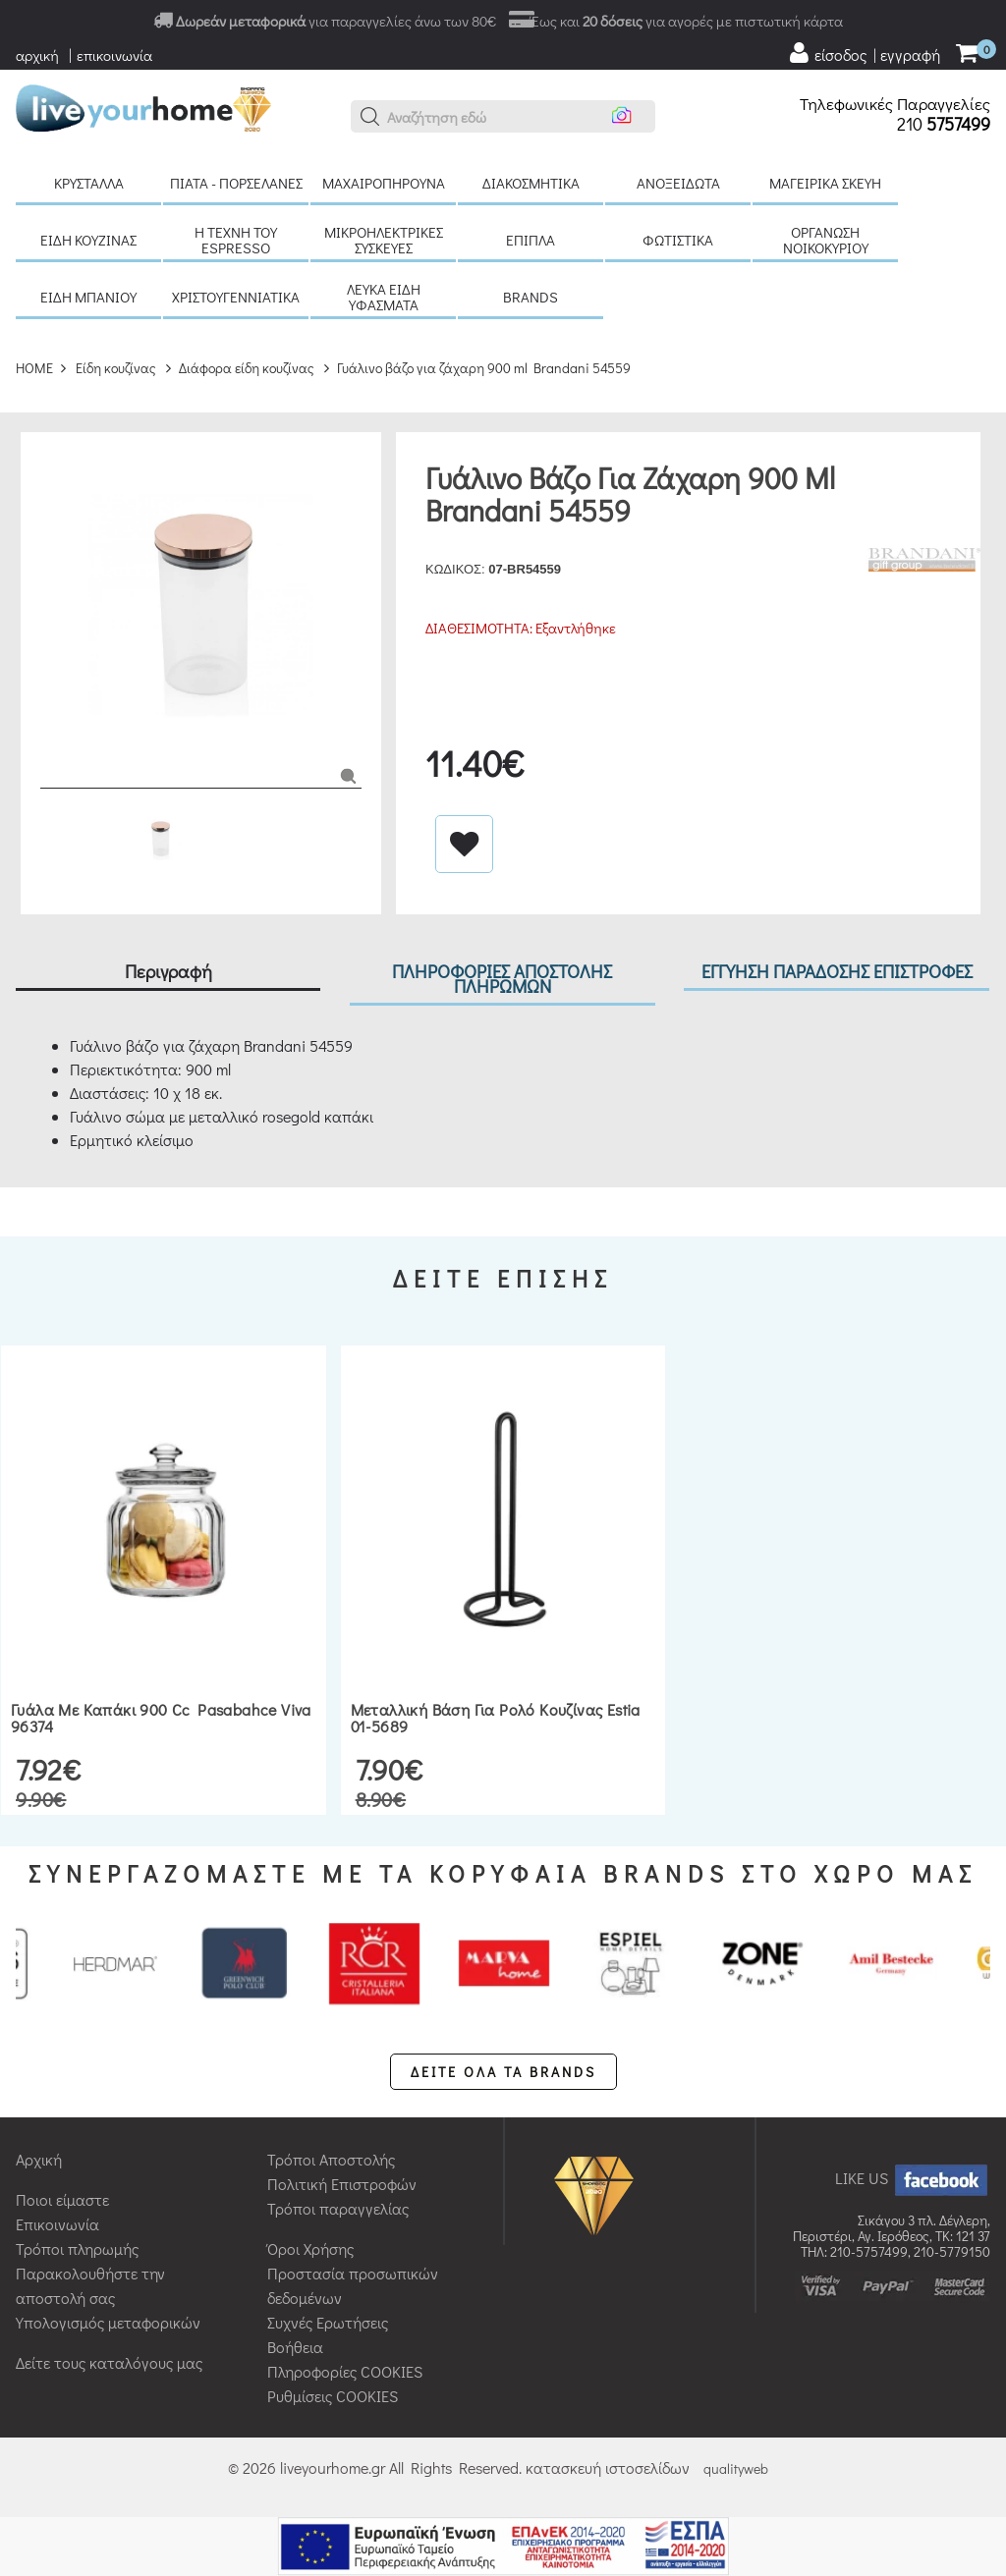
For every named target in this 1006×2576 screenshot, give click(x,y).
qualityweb (735, 2468)
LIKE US (912, 2177)
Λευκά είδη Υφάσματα (383, 296)
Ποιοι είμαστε (62, 2199)
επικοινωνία (114, 55)
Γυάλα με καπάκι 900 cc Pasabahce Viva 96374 (161, 1718)
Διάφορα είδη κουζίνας (246, 367)
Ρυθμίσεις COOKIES (332, 2395)
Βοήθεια (295, 2346)
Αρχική (39, 2159)
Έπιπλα (530, 239)
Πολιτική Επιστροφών (342, 2183)
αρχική (37, 55)
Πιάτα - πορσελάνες (236, 182)
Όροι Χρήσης (310, 2248)
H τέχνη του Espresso (236, 239)
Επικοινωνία (57, 2224)
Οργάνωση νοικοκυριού (825, 239)
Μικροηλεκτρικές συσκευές (383, 239)
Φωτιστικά (678, 239)
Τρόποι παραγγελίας (338, 2208)
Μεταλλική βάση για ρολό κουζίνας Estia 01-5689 (496, 1718)
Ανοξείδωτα (678, 182)
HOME (34, 367)
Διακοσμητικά (531, 182)
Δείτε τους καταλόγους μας (109, 2362)
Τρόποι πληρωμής (77, 2248)
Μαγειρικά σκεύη (825, 182)
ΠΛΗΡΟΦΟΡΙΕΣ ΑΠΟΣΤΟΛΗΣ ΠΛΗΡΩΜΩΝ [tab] (502, 978)
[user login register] (863, 53)
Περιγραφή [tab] (168, 971)
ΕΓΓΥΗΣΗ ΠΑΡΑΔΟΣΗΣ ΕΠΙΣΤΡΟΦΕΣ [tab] (837, 971)
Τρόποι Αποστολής (331, 2159)
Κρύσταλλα (89, 182)
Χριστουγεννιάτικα (236, 296)
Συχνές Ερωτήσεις (327, 2322)
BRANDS (530, 296)
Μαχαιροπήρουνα (383, 182)
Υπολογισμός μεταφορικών (108, 2322)
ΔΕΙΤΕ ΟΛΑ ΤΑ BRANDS (503, 2071)
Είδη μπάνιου (88, 296)
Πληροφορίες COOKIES (344, 2371)
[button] (370, 117)
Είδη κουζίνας (88, 239)
